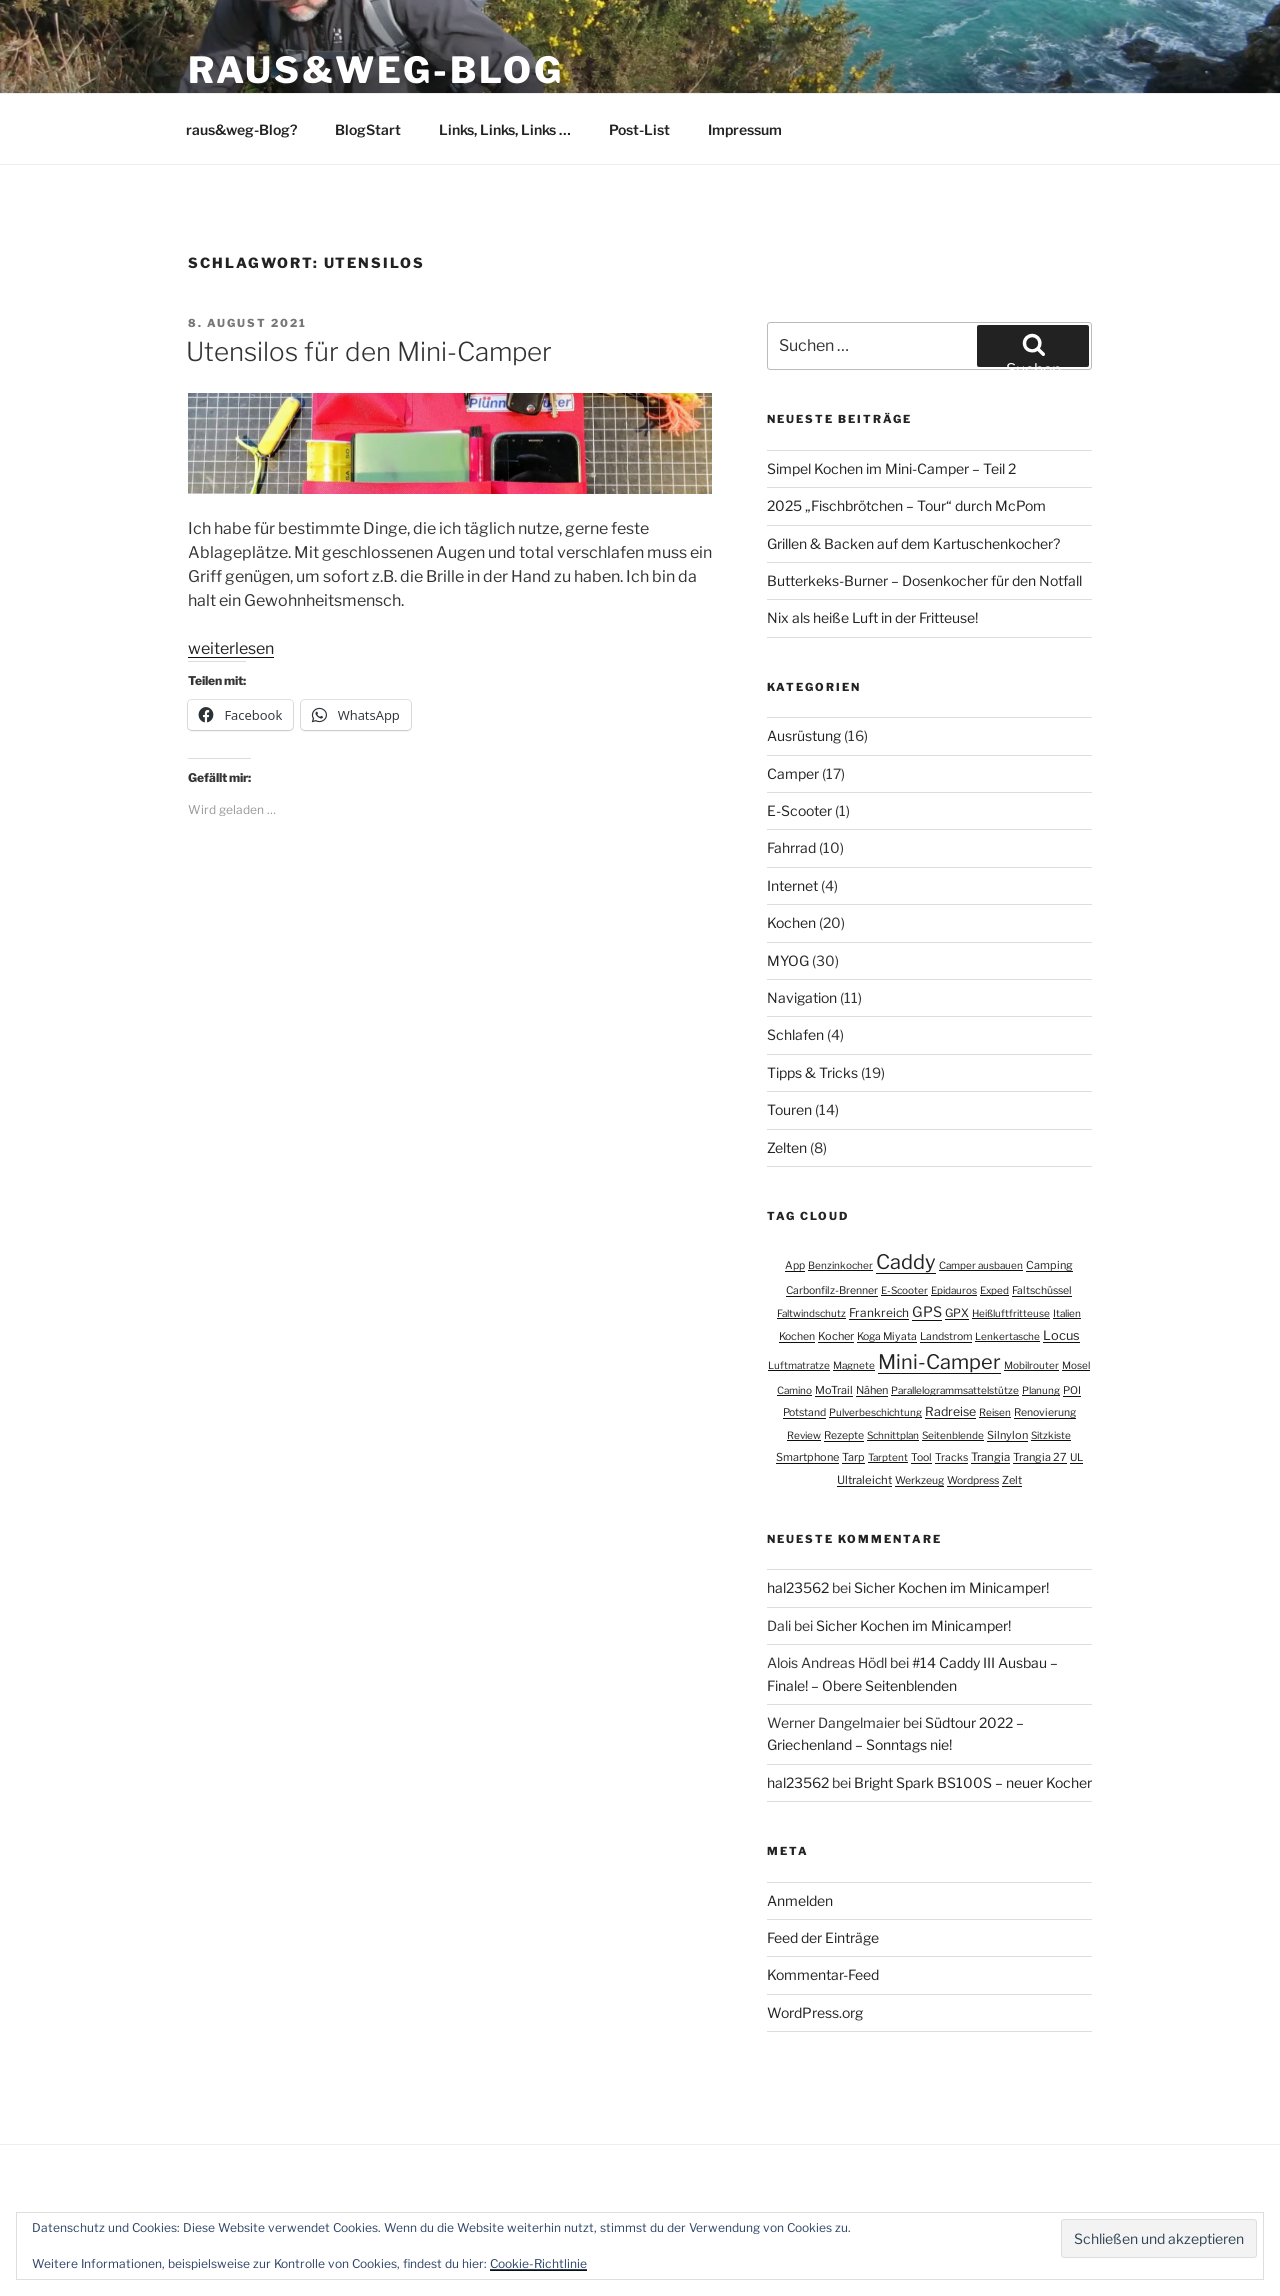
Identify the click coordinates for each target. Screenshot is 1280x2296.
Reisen (995, 1412)
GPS (927, 1312)
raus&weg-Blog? (241, 129)
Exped (994, 1290)
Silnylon (1007, 1435)
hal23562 (798, 1587)
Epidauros (954, 1290)
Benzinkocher (840, 1265)
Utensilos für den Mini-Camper (369, 351)
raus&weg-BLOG (375, 70)
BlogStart (368, 129)
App (795, 1265)
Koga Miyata (887, 1336)
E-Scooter (799, 810)
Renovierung (1045, 1412)
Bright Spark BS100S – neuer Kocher (973, 1782)
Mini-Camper (939, 1362)
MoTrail (834, 1390)
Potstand (804, 1412)
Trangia (990, 1457)
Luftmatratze (799, 1365)
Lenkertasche (1007, 1336)
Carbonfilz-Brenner (832, 1290)
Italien (1067, 1313)
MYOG (788, 960)
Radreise (950, 1411)
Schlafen (795, 1034)
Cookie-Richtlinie (538, 2263)
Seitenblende (953, 1435)
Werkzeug (919, 1480)
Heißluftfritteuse (1011, 1313)
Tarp (853, 1457)
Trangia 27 (1040, 1457)
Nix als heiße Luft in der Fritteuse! (872, 617)
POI (1072, 1390)
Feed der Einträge (823, 1937)
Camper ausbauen (981, 1265)
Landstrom (946, 1336)
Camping (1049, 1265)
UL (1076, 1457)
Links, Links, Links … (505, 129)
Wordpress (973, 1480)
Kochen (791, 922)
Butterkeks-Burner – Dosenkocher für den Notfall (924, 580)
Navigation (802, 997)
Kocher (836, 1336)
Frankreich (879, 1313)
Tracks (951, 1457)
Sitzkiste (1051, 1435)
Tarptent (888, 1457)
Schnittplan (893, 1435)
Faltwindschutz (811, 1313)
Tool (921, 1457)
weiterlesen (231, 648)
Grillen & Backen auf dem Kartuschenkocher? (913, 543)
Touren (789, 1109)
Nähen (872, 1390)
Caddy (906, 1262)
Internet (792, 885)
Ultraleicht (864, 1480)
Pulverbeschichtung (875, 1412)
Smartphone (807, 1457)
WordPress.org (815, 2012)
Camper (793, 773)
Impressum (745, 129)
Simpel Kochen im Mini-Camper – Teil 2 (891, 468)
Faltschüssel (1042, 1290)
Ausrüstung (804, 735)
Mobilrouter (1031, 1365)
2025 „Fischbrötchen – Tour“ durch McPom (906, 505)
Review (804, 1435)
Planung (1041, 1390)
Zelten (787, 1147)
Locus (1061, 1335)
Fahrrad (791, 847)
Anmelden (800, 1900)
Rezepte (844, 1435)
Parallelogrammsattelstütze (955, 1390)
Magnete (854, 1365)
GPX (957, 1313)
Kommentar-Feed (823, 1974)
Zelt (1012, 1480)
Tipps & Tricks (812, 1072)
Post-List (639, 129)
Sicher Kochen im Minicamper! (951, 1587)
